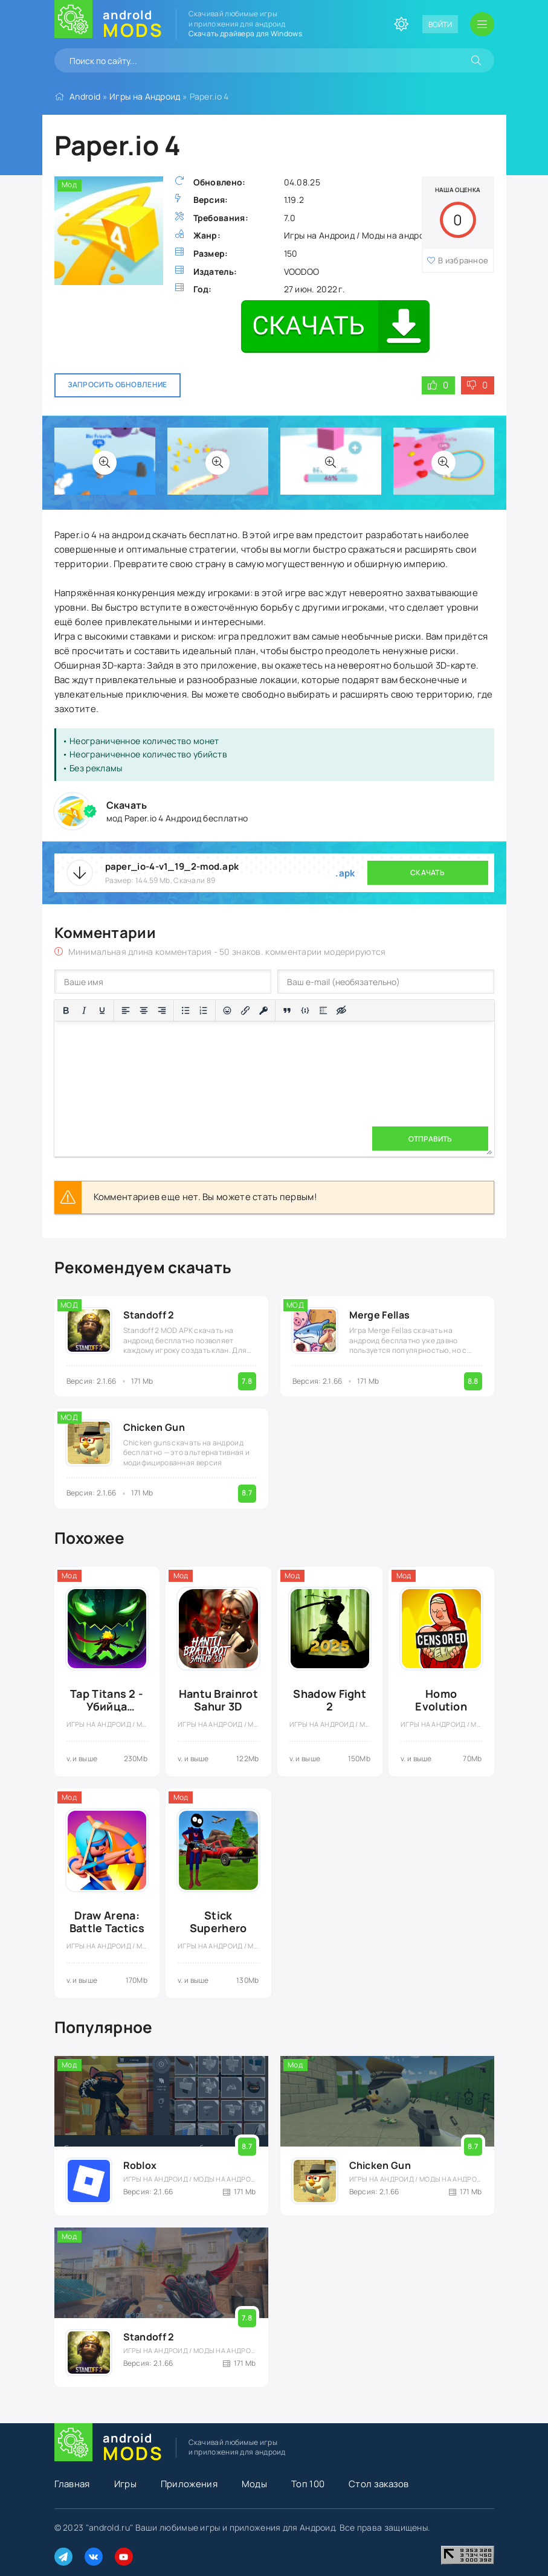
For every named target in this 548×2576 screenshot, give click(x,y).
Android (84, 96)
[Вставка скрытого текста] (341, 1010)
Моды (254, 2484)
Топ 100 (307, 2484)
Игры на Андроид (145, 96)
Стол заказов (379, 2484)
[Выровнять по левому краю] (126, 1010)
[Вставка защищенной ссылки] (263, 1010)
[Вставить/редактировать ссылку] (245, 1010)
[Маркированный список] (185, 1010)
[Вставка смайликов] (227, 1010)
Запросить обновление (117, 384)
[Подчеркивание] (102, 1010)
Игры (125, 2484)
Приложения (189, 2484)
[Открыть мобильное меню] (482, 24)
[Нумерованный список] (204, 1010)
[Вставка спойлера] (323, 1010)
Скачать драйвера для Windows (245, 33)
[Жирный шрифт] (66, 1010)
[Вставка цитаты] (287, 1010)
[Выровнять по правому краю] (162, 1010)
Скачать (427, 872)
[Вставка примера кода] (305, 1010)
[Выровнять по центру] (144, 1010)
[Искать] (476, 60)
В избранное (463, 260)
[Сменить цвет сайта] (401, 24)
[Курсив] (84, 1010)
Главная (72, 2484)
